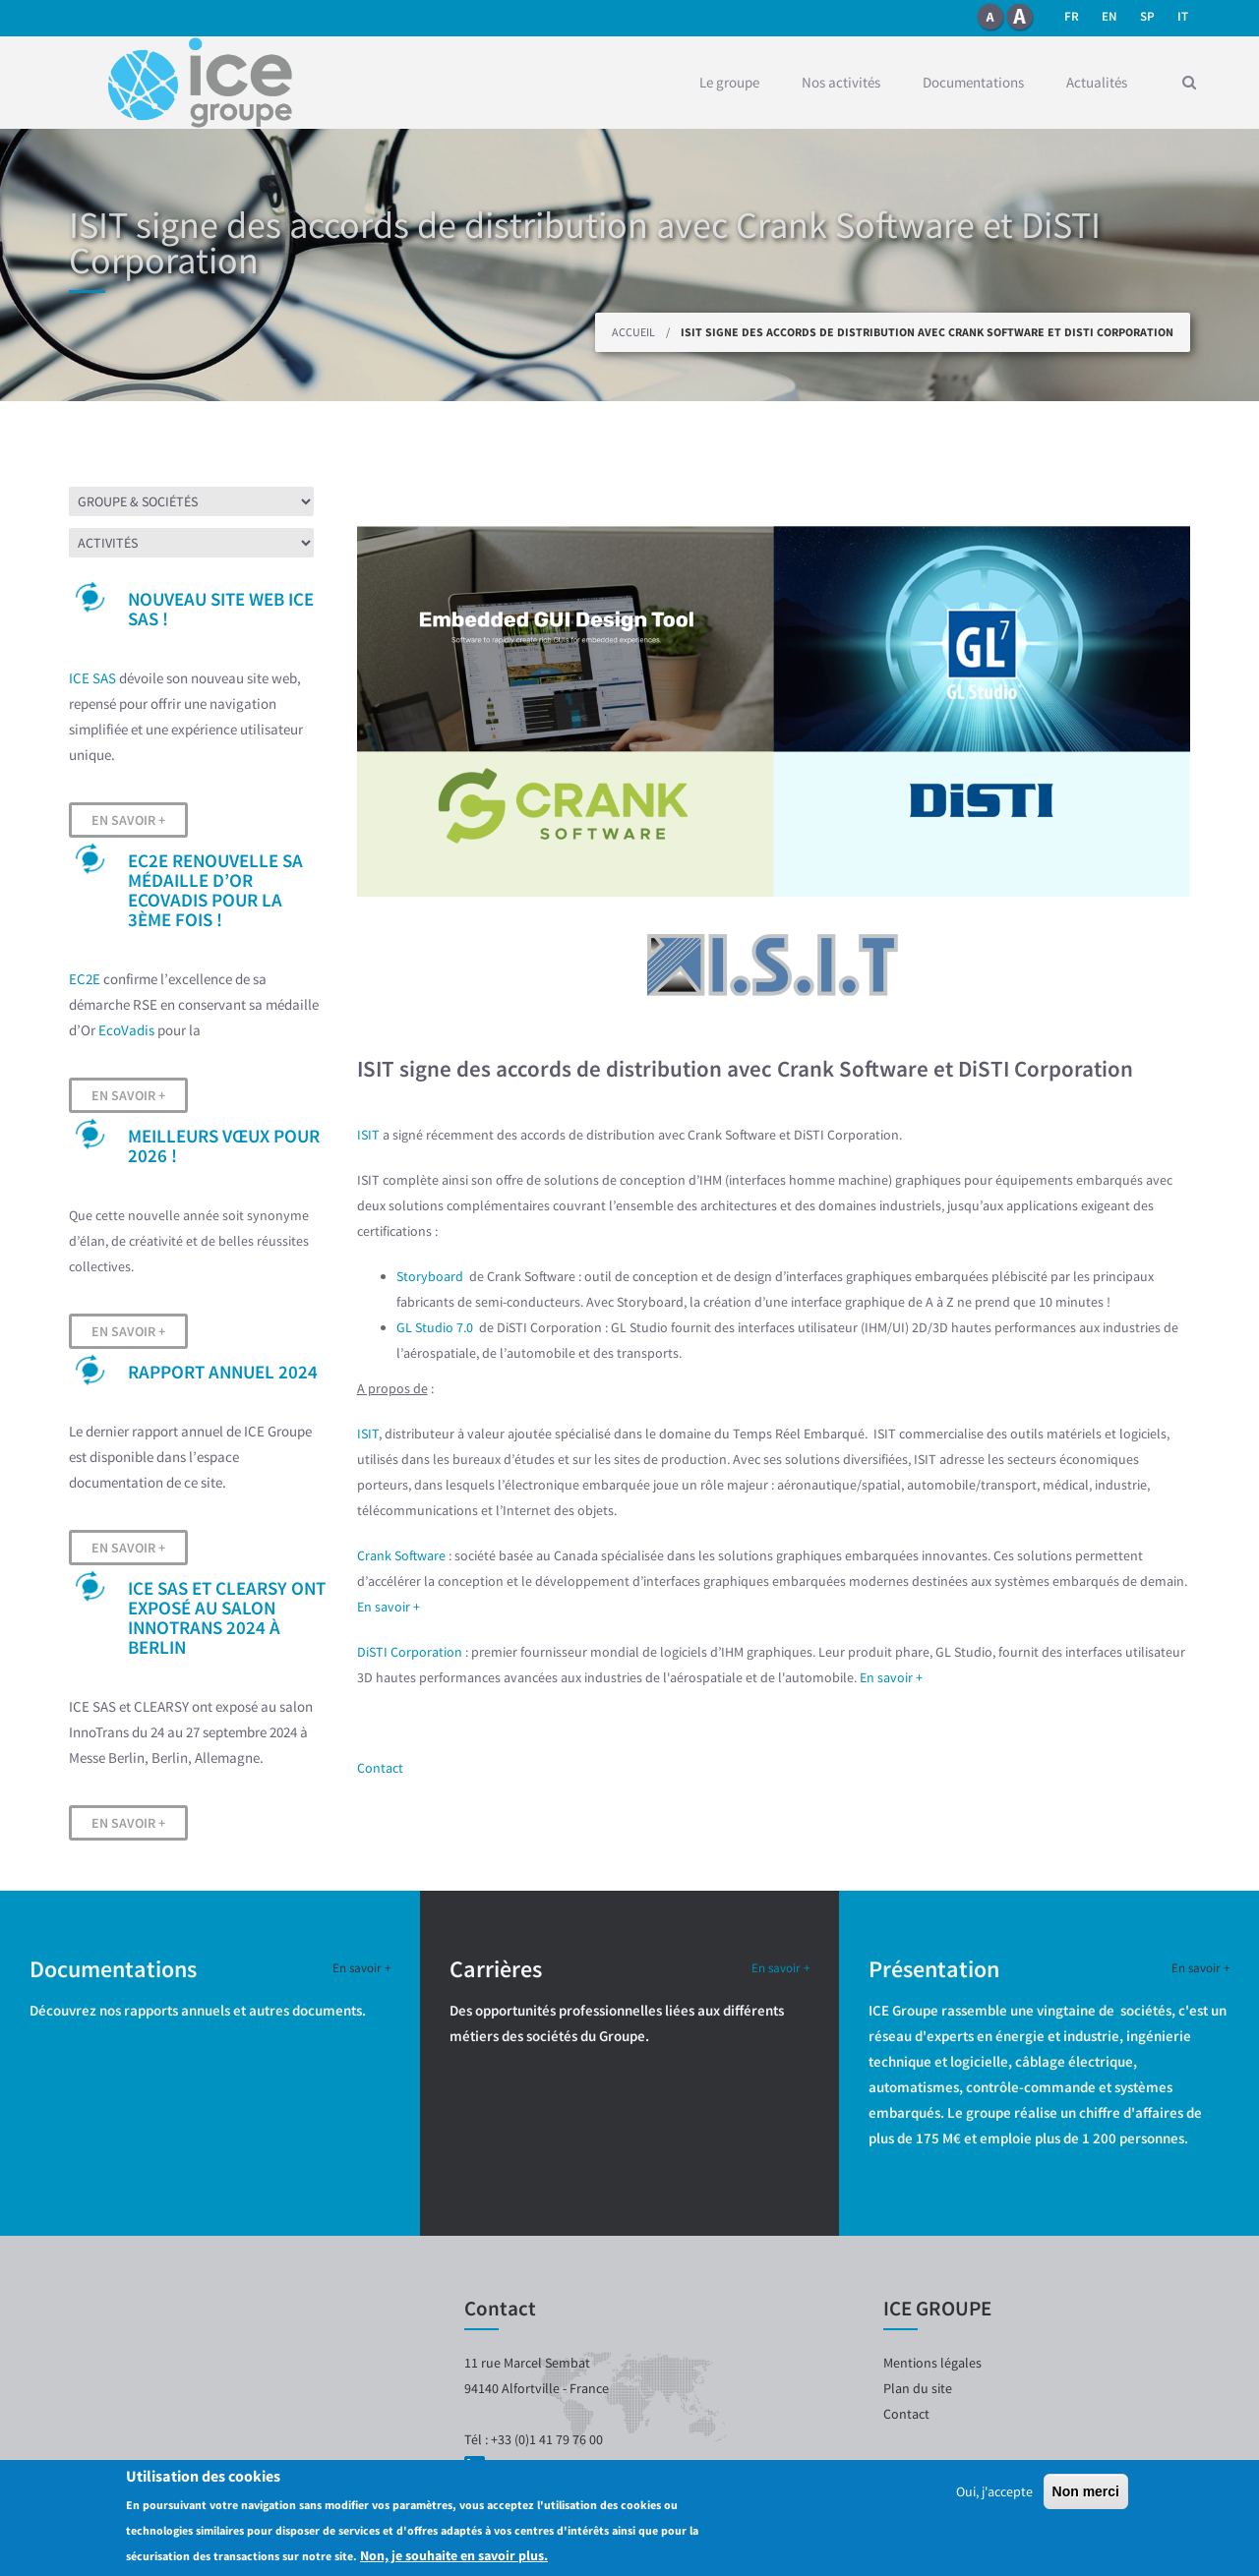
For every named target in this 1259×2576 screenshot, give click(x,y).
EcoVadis (126, 1030)
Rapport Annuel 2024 (223, 1371)
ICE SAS (92, 678)
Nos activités (841, 82)
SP (1147, 16)
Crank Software (401, 1555)
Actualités (1096, 82)
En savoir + (128, 820)
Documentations (973, 82)
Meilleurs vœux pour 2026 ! (224, 1145)
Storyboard (431, 1276)
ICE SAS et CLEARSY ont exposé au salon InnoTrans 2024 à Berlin (227, 1617)
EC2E (84, 978)
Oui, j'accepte (994, 2491)
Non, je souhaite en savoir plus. (454, 2555)
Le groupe (729, 82)
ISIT (368, 1134)
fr (1071, 16)
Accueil (633, 331)
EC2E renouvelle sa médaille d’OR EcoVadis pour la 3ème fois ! (215, 890)
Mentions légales (932, 2362)
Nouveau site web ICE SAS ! (221, 608)
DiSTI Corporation (409, 1652)
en (1109, 16)
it (1182, 16)
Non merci (1085, 2491)
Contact (380, 1768)
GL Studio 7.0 (436, 1327)
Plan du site (917, 2388)
